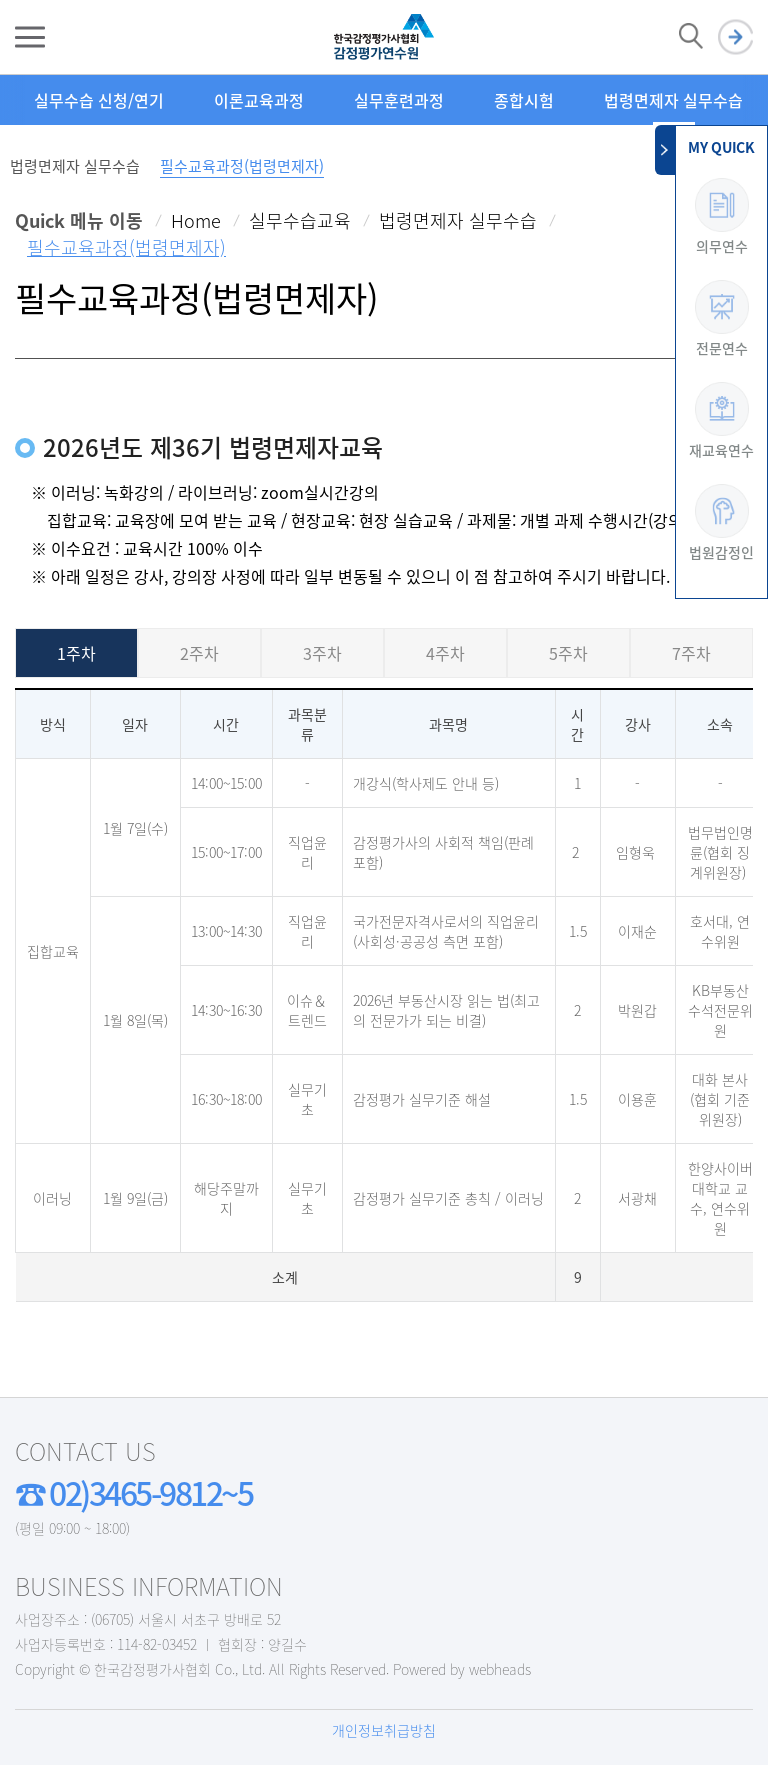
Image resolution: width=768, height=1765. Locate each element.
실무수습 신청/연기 (99, 100)
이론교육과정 (259, 100)
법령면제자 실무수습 (673, 100)
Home (196, 220)
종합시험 (524, 100)
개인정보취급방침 (384, 1730)
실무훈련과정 (399, 100)
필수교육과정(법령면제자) (242, 166)
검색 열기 (691, 37)
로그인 (735, 37)
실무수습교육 (300, 220)
